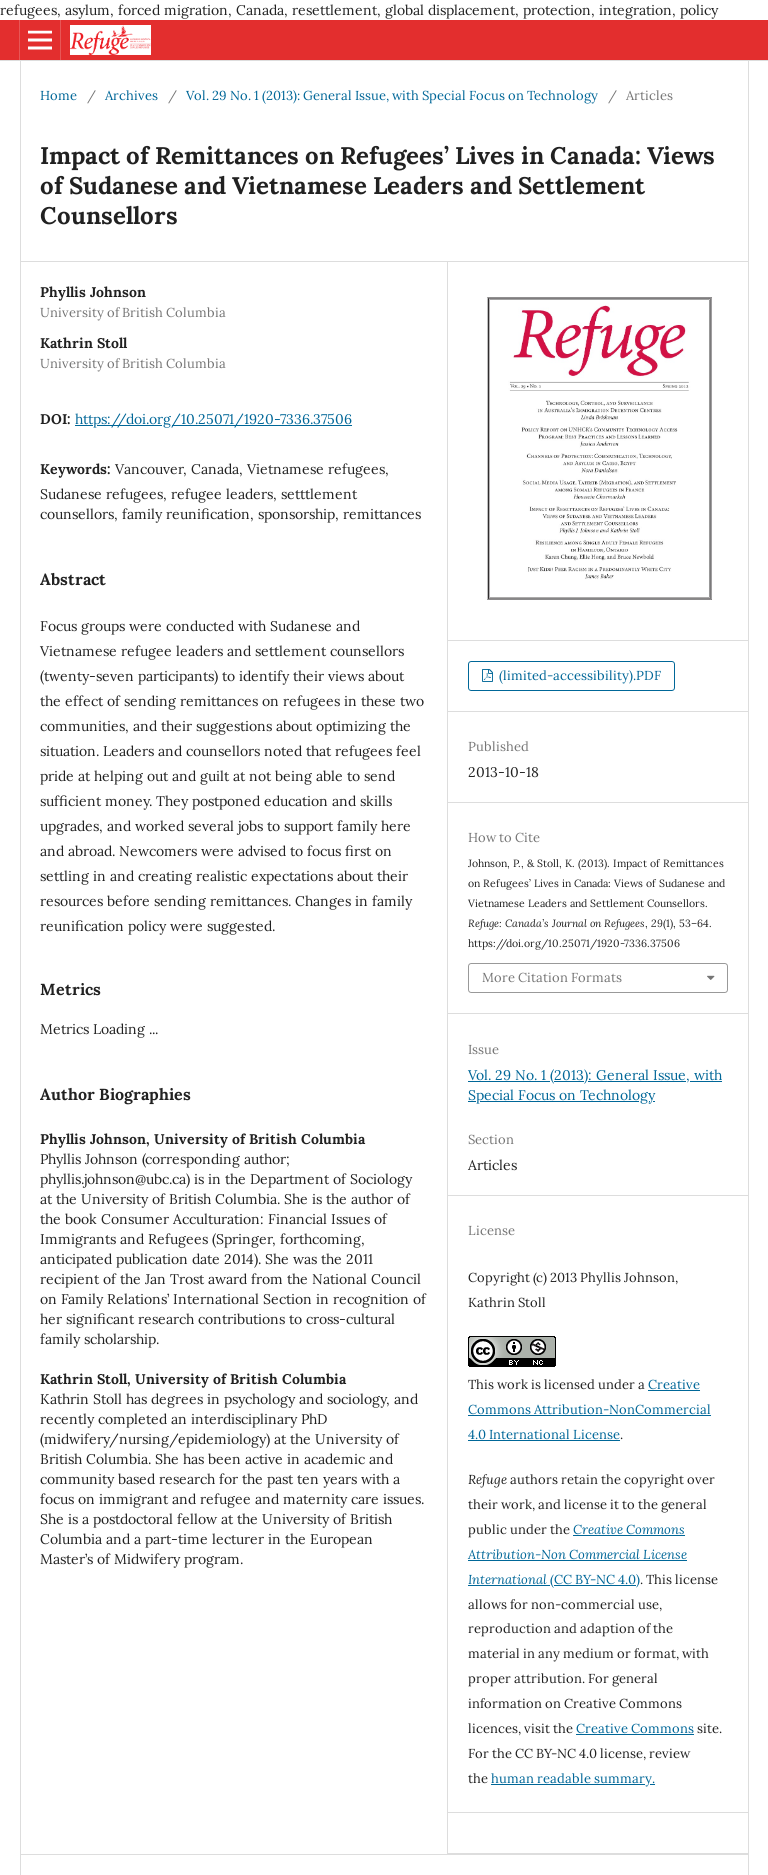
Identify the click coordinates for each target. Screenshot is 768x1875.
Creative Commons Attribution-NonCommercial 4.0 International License (589, 1409)
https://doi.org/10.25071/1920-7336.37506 (213, 419)
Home (58, 95)
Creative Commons (635, 1728)
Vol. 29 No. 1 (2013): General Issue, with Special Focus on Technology (392, 95)
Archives (131, 95)
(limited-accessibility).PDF (578, 675)
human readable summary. (573, 1778)
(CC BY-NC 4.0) (577, 1554)
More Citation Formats (552, 977)
